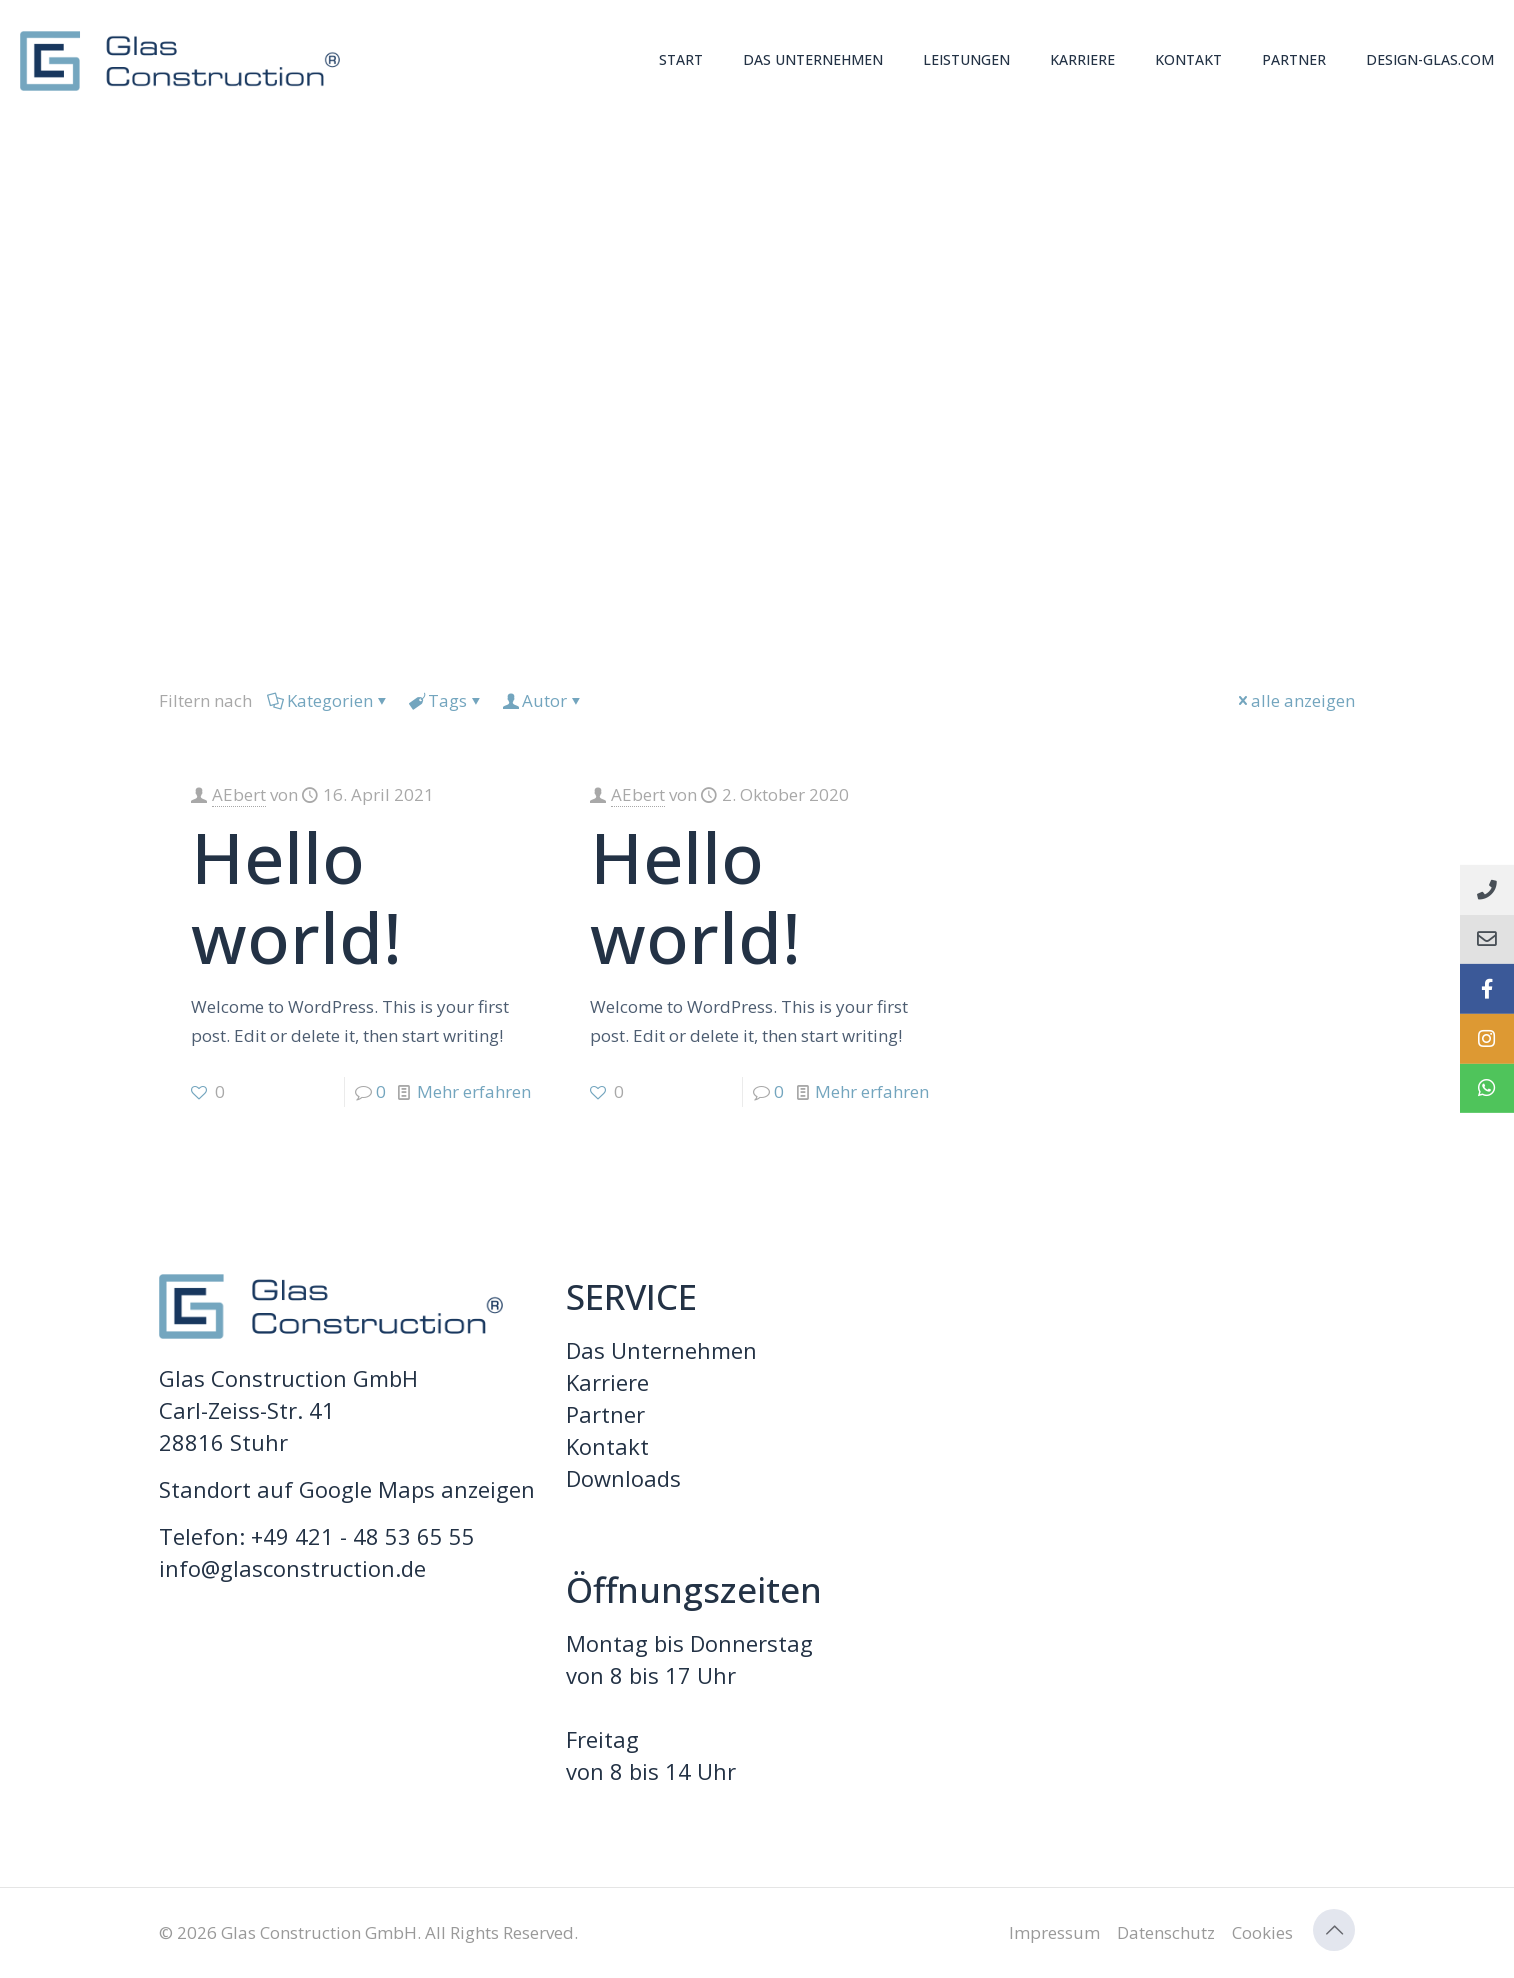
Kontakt (607, 1446)
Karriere (607, 1382)
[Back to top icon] (1334, 1930)
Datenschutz (1166, 1932)
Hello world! (296, 897)
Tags (446, 700)
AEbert (239, 794)
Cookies (1262, 1932)
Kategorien (328, 700)
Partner (605, 1414)
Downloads (623, 1478)
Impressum (1054, 1932)
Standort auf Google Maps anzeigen (347, 1489)
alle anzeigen (1294, 700)
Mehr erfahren (474, 1091)
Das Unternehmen (661, 1350)
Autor (543, 700)
